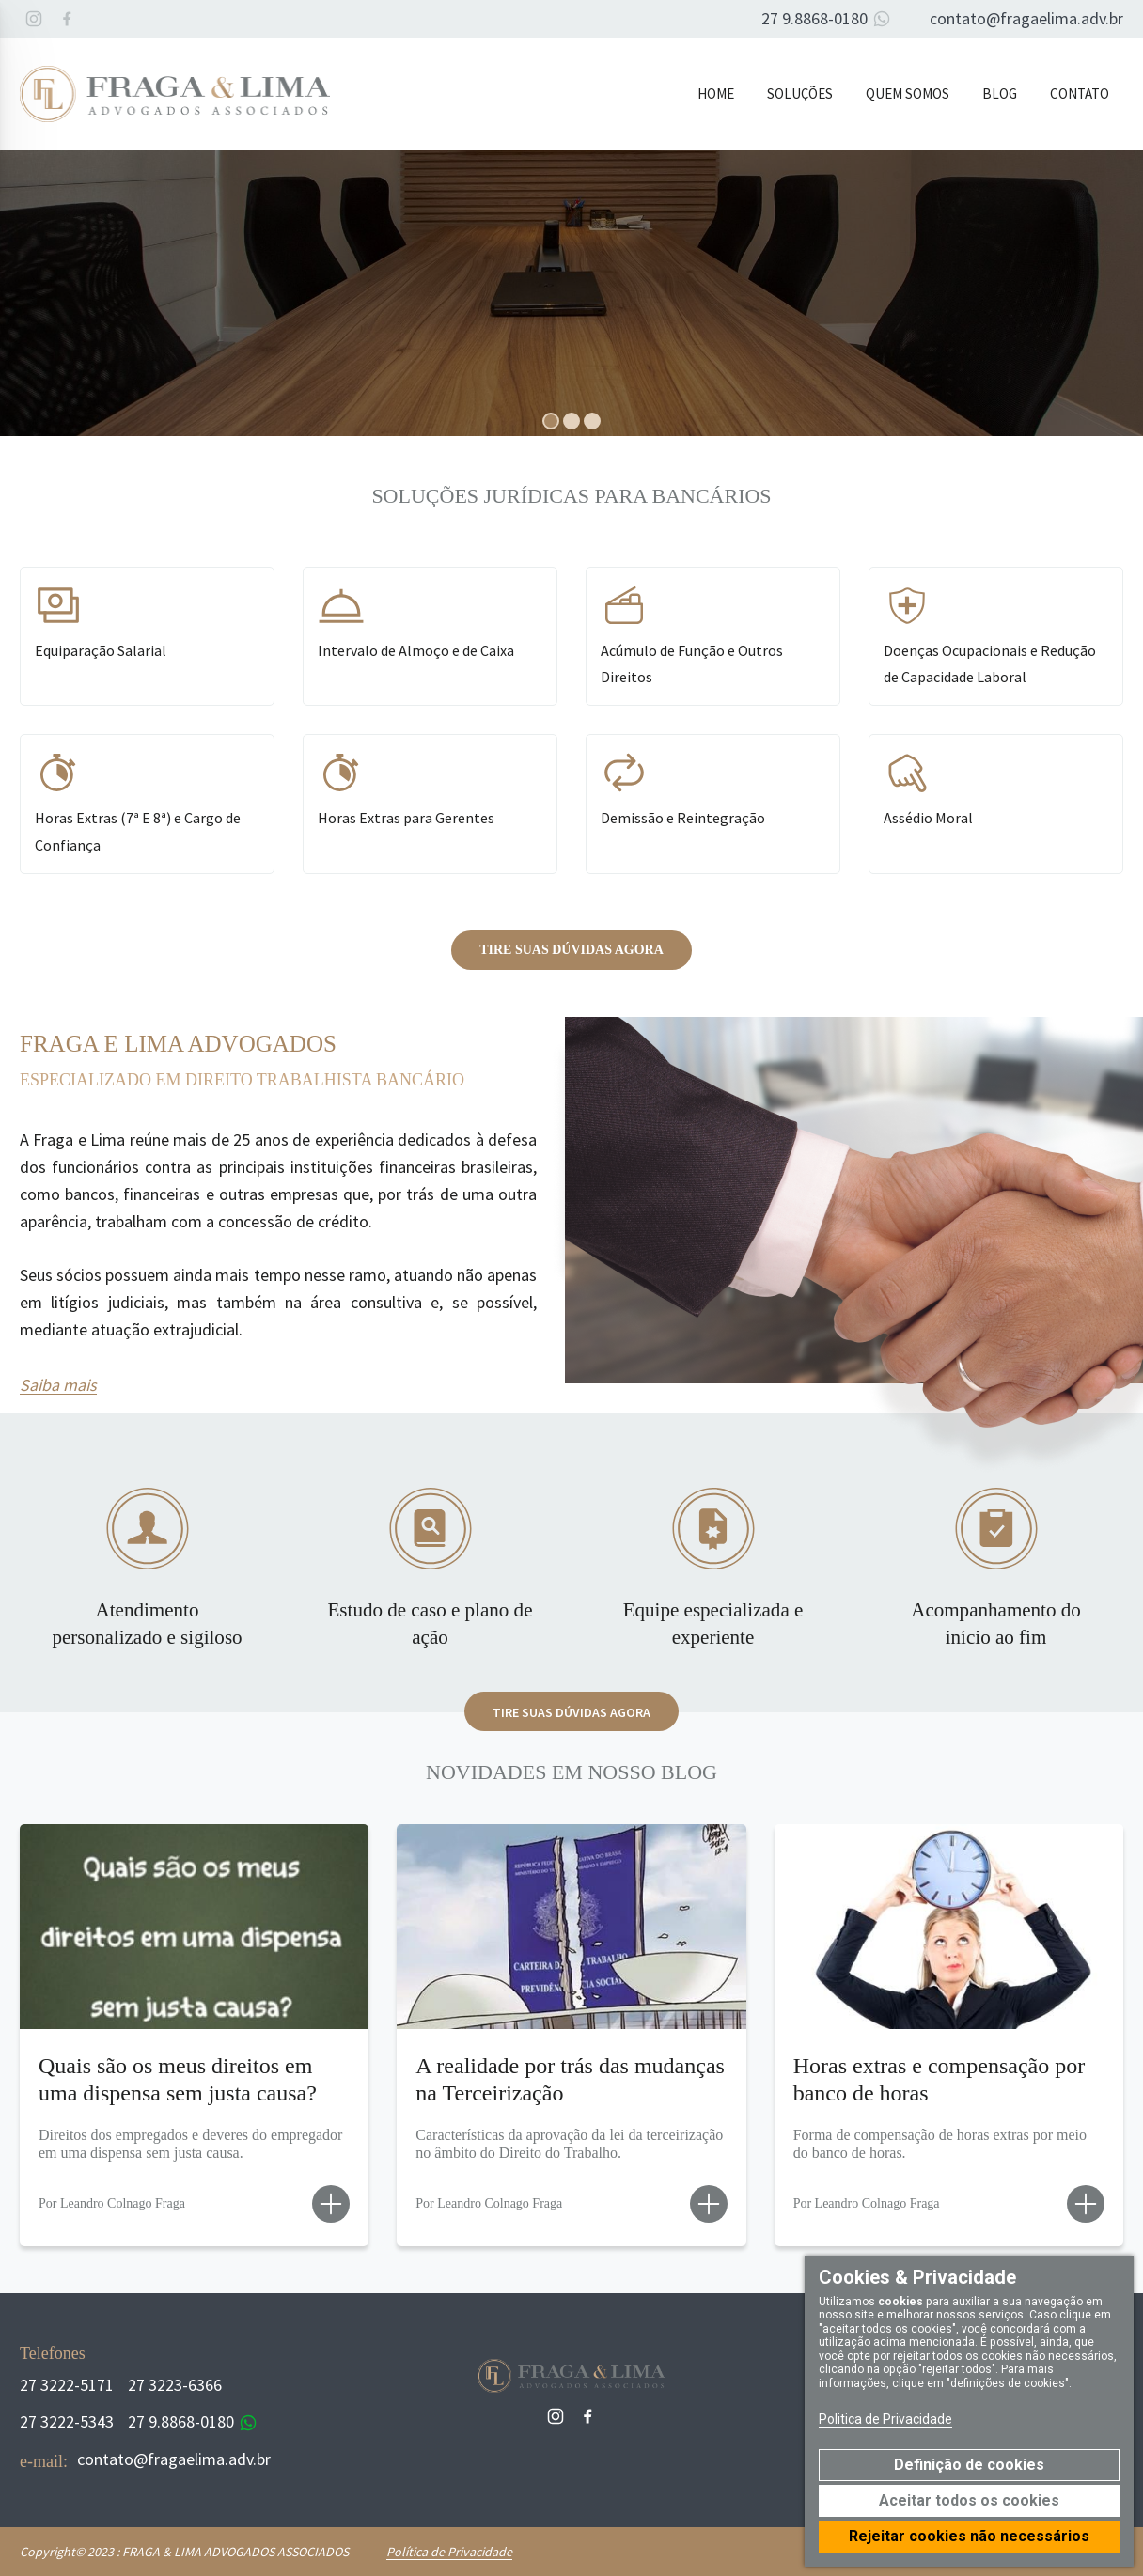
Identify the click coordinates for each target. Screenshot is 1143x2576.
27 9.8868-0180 (828, 19)
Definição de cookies (969, 2465)
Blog (999, 93)
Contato (1079, 93)
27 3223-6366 (175, 2385)
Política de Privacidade (449, 2551)
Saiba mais (58, 1385)
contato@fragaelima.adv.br (1026, 18)
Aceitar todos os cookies (969, 2500)
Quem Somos (907, 93)
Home (715, 93)
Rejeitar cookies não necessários (969, 2536)
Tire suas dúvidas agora (571, 950)
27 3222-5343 (67, 2421)
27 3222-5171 (67, 2385)
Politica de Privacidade (885, 2419)
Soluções (800, 93)
